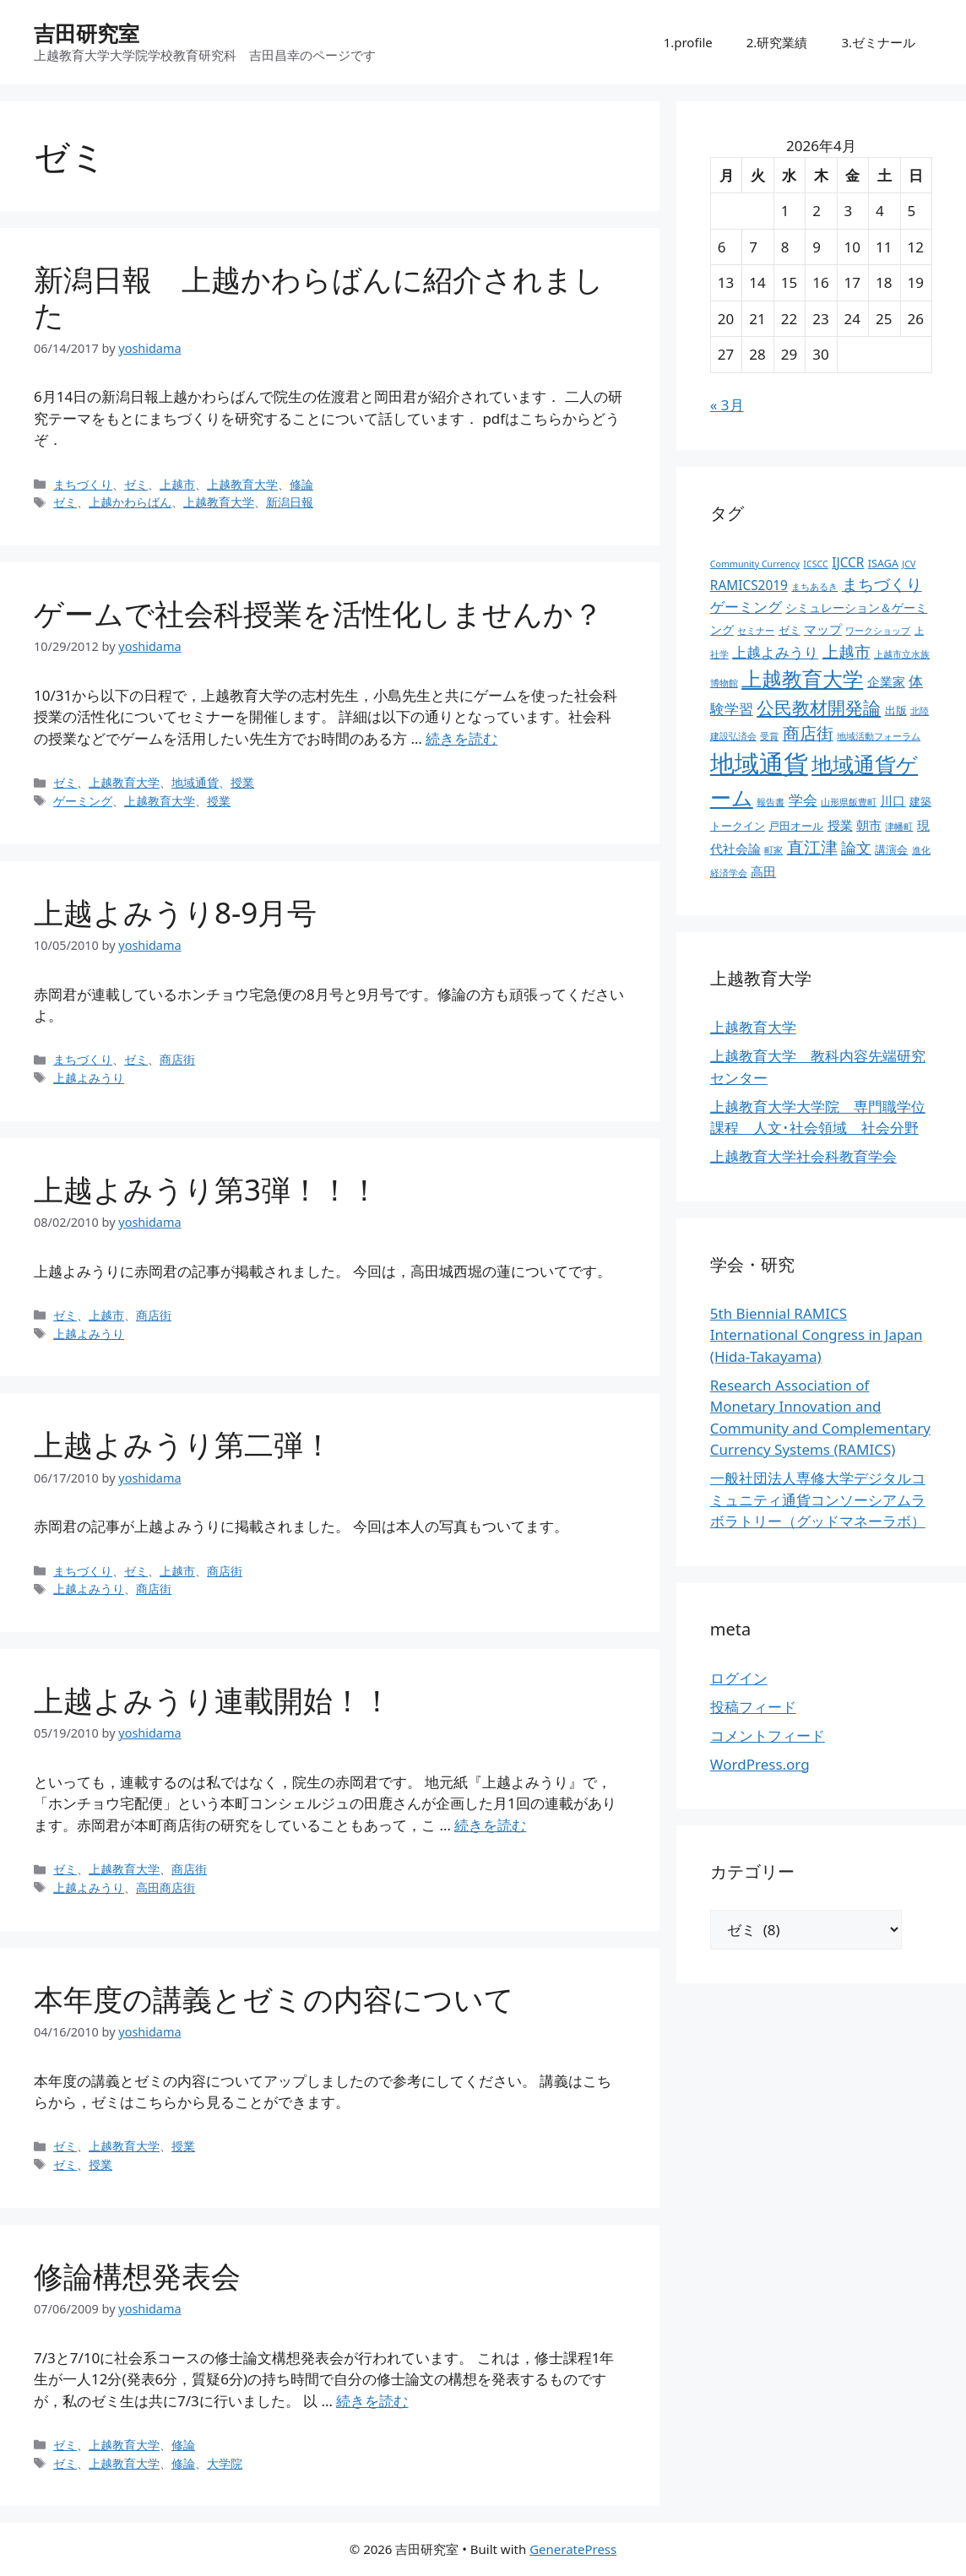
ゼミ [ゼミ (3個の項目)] (789, 630)
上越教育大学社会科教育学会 (803, 1156)
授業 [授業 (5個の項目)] (840, 825)
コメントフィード (767, 1735)
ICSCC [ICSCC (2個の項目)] (815, 564)
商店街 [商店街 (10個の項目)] (808, 733)
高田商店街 (165, 1887)
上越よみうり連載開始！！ (213, 1700)
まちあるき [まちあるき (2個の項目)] (814, 587)
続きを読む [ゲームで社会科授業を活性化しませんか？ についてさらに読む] (461, 738)
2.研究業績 (777, 42)
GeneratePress (572, 2549)
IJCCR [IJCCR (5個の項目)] (848, 563)
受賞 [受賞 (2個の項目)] (769, 736)
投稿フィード (753, 1706)
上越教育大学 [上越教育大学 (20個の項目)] (802, 678)
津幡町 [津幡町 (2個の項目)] (899, 826)
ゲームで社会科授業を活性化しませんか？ (318, 613)
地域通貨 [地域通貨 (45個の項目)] (759, 763)
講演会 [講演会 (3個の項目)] (891, 850)
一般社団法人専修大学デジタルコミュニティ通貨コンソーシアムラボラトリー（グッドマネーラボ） (817, 1499)
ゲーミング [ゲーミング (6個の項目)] (746, 606)
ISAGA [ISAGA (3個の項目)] (883, 563)
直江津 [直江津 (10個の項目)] (812, 847)
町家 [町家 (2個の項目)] (773, 850)
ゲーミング (82, 801)
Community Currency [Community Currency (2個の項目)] (755, 564)
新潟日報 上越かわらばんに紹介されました (319, 296)
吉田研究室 (86, 33)
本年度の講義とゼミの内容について (274, 1999)
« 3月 (727, 405)
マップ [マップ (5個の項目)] (823, 629)
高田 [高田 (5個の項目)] (763, 872)
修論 (301, 484)
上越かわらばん (130, 502)
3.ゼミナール (878, 42)
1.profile (688, 42)
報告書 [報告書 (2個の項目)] (770, 802)
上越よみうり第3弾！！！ (206, 1189)
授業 (242, 782)
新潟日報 (289, 502)
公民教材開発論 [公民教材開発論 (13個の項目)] (819, 707)
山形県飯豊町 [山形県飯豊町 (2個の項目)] (848, 802)
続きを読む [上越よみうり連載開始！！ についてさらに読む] (490, 1825)
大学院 (224, 2463)
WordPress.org (760, 1764)
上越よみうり (88, 1078)
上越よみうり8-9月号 (175, 912)
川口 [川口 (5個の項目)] (892, 801)
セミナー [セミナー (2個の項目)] (755, 631)
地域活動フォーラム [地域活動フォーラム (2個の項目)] (878, 736)
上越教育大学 (242, 484)
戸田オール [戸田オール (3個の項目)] (795, 826)
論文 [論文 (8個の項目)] (856, 848)
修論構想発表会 (137, 2276)
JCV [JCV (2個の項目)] (908, 564)
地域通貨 (195, 782)
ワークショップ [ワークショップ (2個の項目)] (877, 631)
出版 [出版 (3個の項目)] (896, 710)
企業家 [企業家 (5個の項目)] (886, 682)
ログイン (739, 1678)
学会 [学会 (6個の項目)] (803, 800)
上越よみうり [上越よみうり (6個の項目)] (775, 652)
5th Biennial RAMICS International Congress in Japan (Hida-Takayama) (816, 1335)
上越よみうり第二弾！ (183, 1444)
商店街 (177, 1059)
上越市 (177, 484)
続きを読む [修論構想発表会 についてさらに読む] (372, 2401)
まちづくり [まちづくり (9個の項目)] (882, 584)
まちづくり (82, 484)
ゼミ (136, 484)
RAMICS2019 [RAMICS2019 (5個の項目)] (749, 585)
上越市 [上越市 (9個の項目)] (846, 652)
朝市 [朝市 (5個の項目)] (869, 825)
